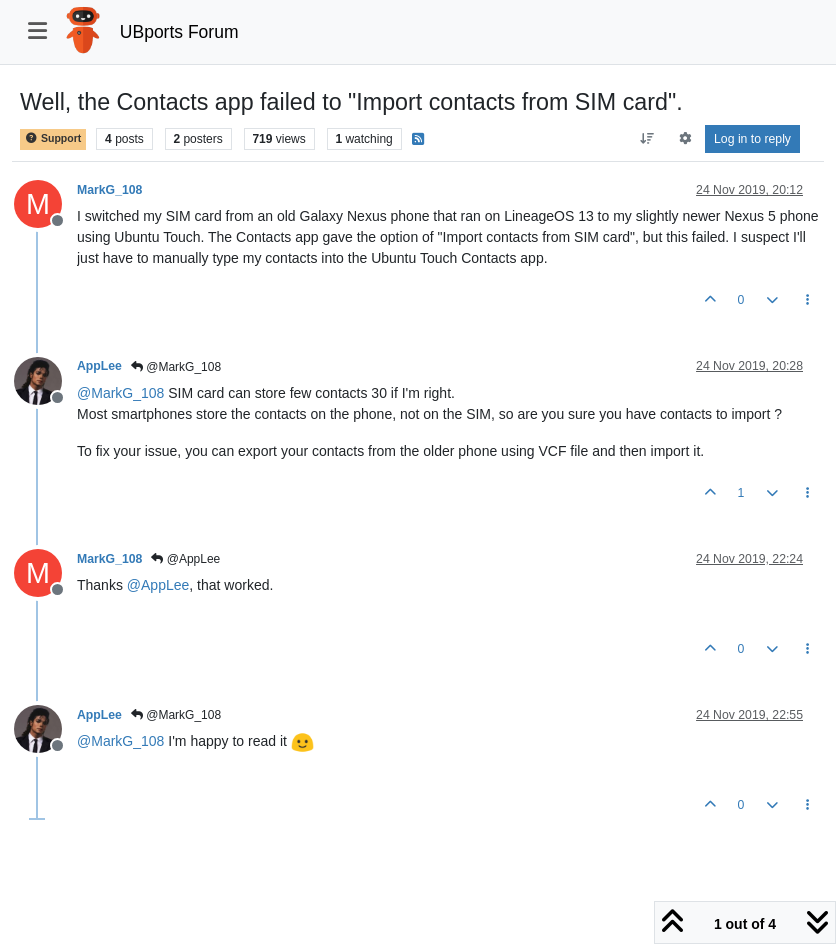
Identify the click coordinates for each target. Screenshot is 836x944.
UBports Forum (179, 32)
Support (53, 138)
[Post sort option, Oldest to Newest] (647, 139)
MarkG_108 (109, 190)
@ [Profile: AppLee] (158, 585)
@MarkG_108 (176, 367)
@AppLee (185, 559)
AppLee (99, 366)
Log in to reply (752, 139)
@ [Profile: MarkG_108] (120, 393)
